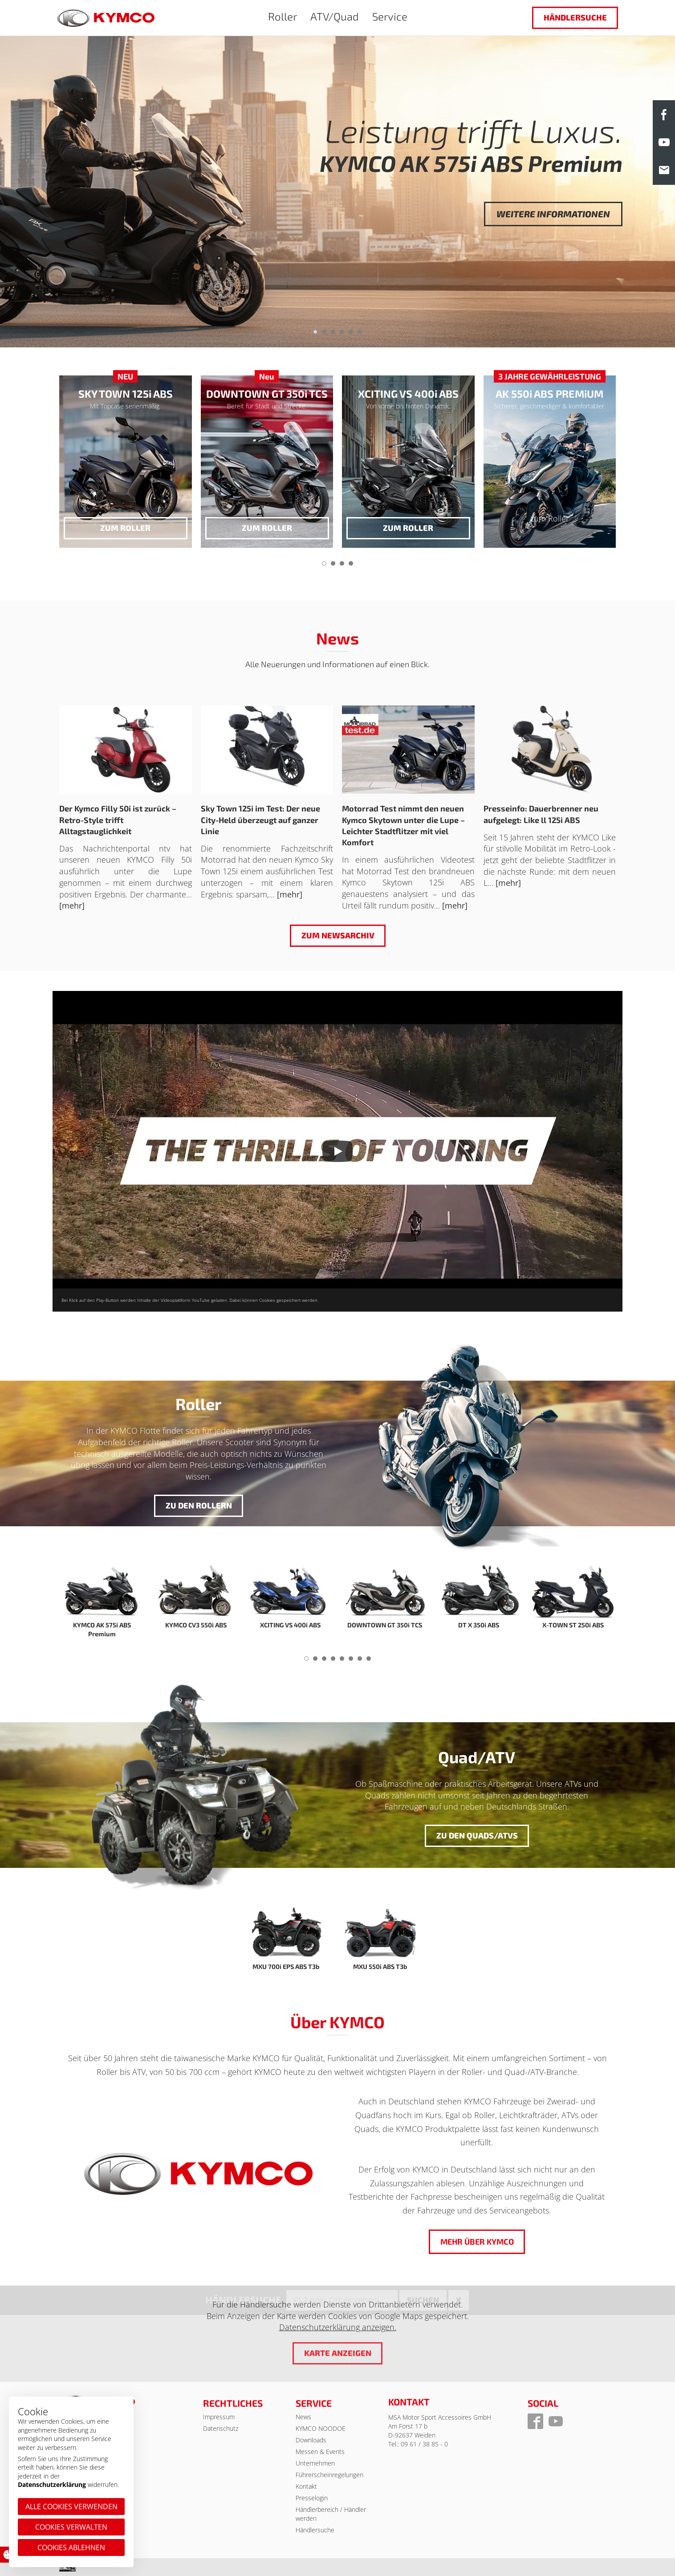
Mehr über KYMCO (476, 2241)
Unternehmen (315, 2463)
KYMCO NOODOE (321, 2428)
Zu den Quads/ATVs (476, 1835)
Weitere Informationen (553, 213)
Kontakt (306, 2486)
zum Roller (125, 528)
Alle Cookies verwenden (71, 2506)
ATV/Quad (334, 16)
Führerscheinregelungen (329, 2474)
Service (389, 16)
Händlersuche (575, 17)
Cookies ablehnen (71, 2547)
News (303, 2417)
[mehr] (72, 905)
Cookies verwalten (71, 2527)
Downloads (311, 2440)
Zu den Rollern (198, 1505)
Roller (282, 16)
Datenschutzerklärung (52, 2484)
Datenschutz (220, 2428)
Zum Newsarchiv (337, 935)
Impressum (219, 2417)
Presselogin (312, 2498)
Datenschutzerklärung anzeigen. (337, 2327)
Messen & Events (320, 2451)
